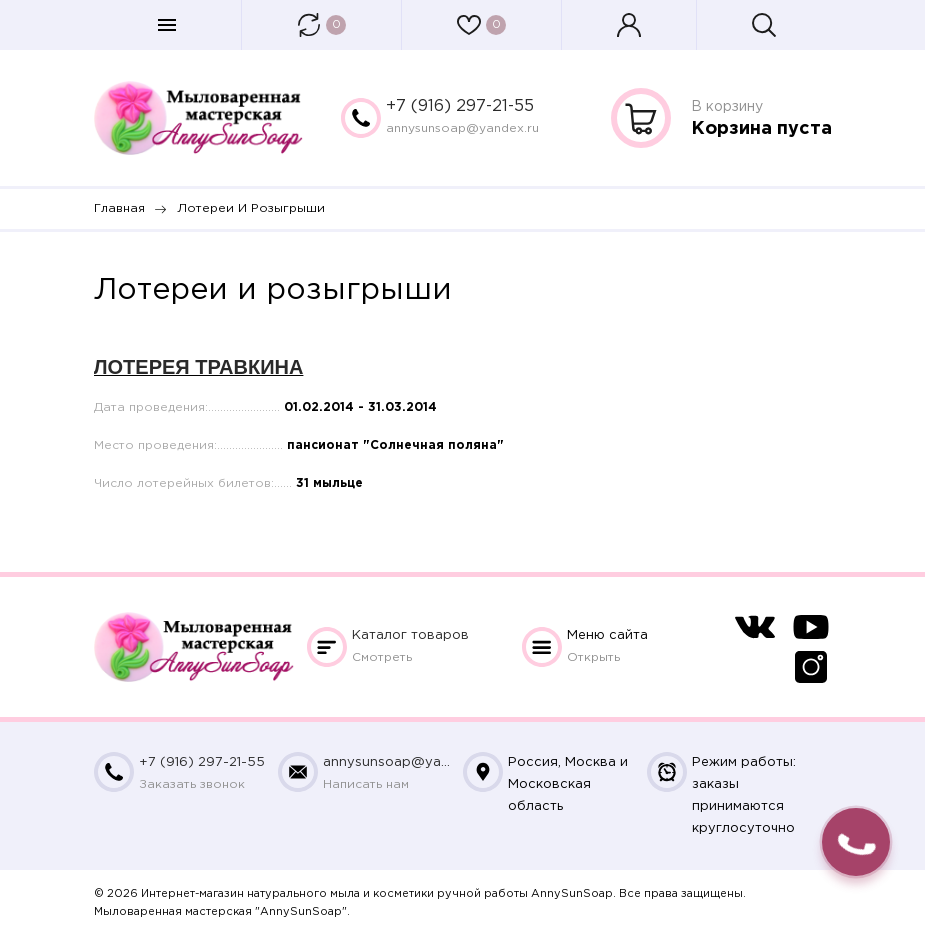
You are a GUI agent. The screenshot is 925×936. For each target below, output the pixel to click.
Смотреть (382, 657)
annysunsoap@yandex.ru (462, 128)
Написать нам (366, 784)
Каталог (410, 635)
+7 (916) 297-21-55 (460, 106)
